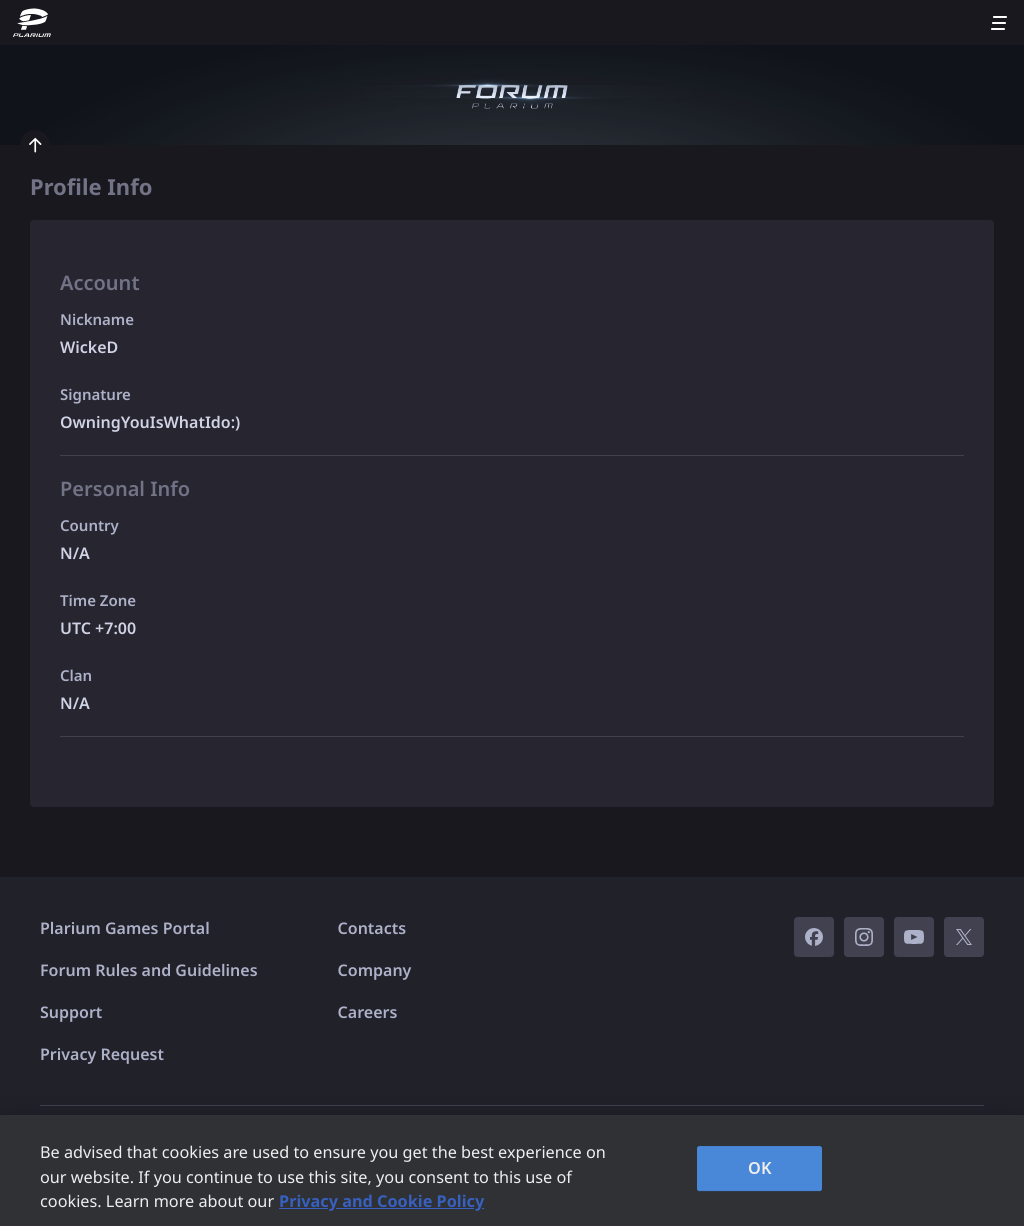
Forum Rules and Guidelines (149, 970)
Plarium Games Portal (125, 928)
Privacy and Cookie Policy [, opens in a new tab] (381, 1201)
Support (71, 1012)
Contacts (372, 928)
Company (375, 970)
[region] (512, 1170)
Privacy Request (102, 1054)
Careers (368, 1012)
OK (760, 1168)
